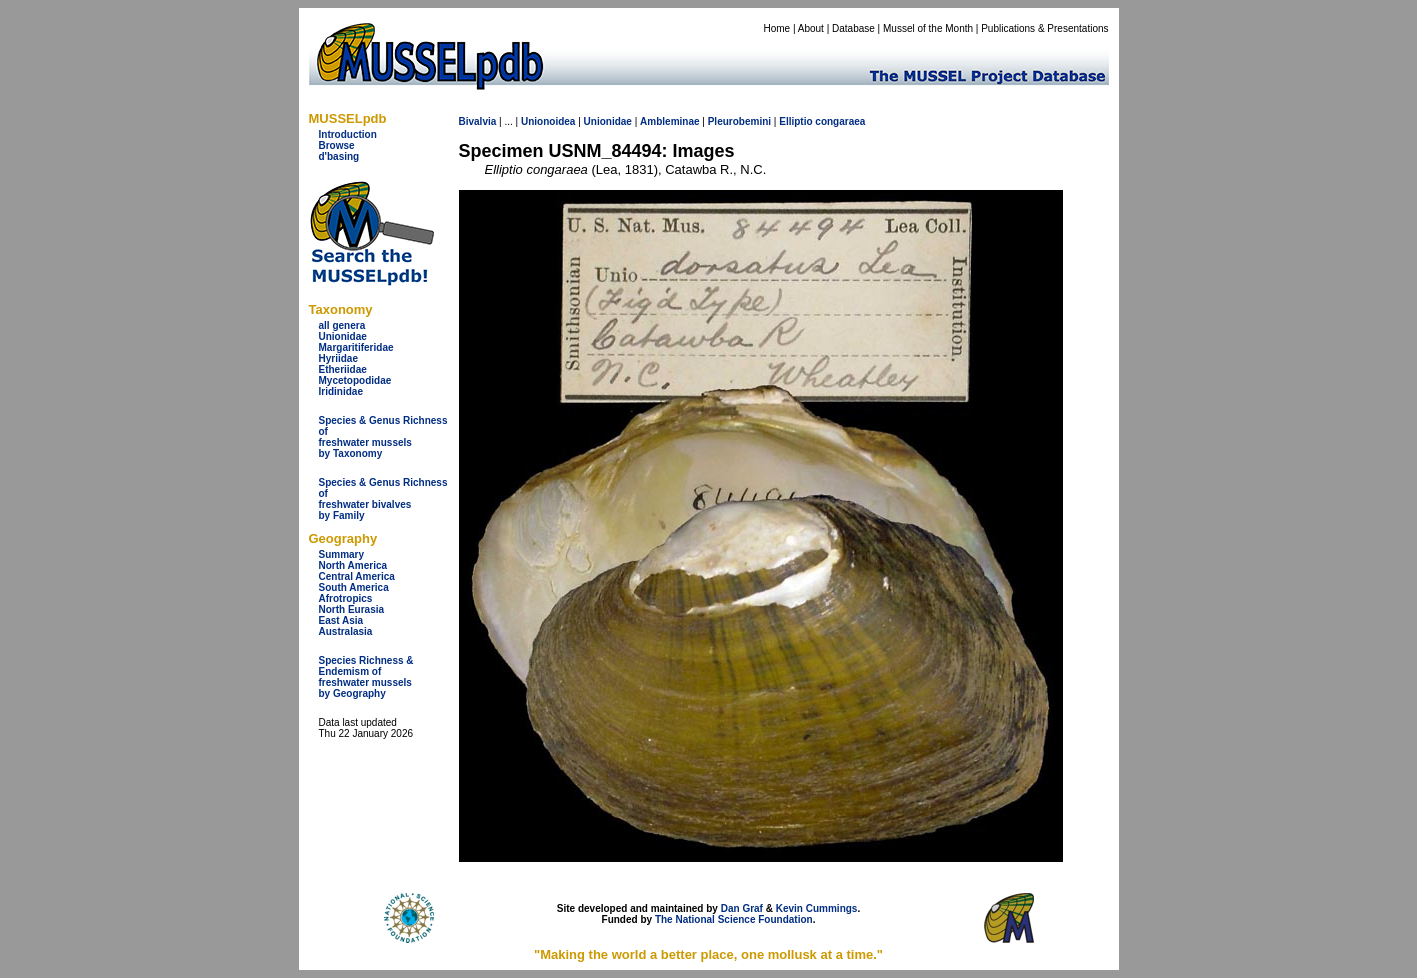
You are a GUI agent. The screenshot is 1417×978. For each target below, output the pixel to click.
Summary (342, 554)
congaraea (840, 121)
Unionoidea (548, 121)
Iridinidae (341, 391)
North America (353, 565)
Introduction (348, 134)
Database (853, 28)
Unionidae (343, 336)
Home (776, 28)
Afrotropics (346, 598)
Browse (337, 145)
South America (354, 587)
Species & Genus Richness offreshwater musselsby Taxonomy (383, 437)
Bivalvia (478, 121)
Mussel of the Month (928, 28)
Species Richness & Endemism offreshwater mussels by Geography (366, 677)
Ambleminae (669, 121)
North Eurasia (352, 609)
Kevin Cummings (817, 908)
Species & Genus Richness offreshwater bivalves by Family (383, 499)
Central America (357, 576)
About (811, 28)
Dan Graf (742, 908)
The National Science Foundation (734, 919)
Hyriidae (338, 358)
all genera (342, 325)
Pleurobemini (739, 121)
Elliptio (795, 121)
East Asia (341, 620)
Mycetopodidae (355, 380)
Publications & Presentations (1044, 28)
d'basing (339, 156)
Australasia (346, 631)
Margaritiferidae (356, 347)
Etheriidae (343, 369)
